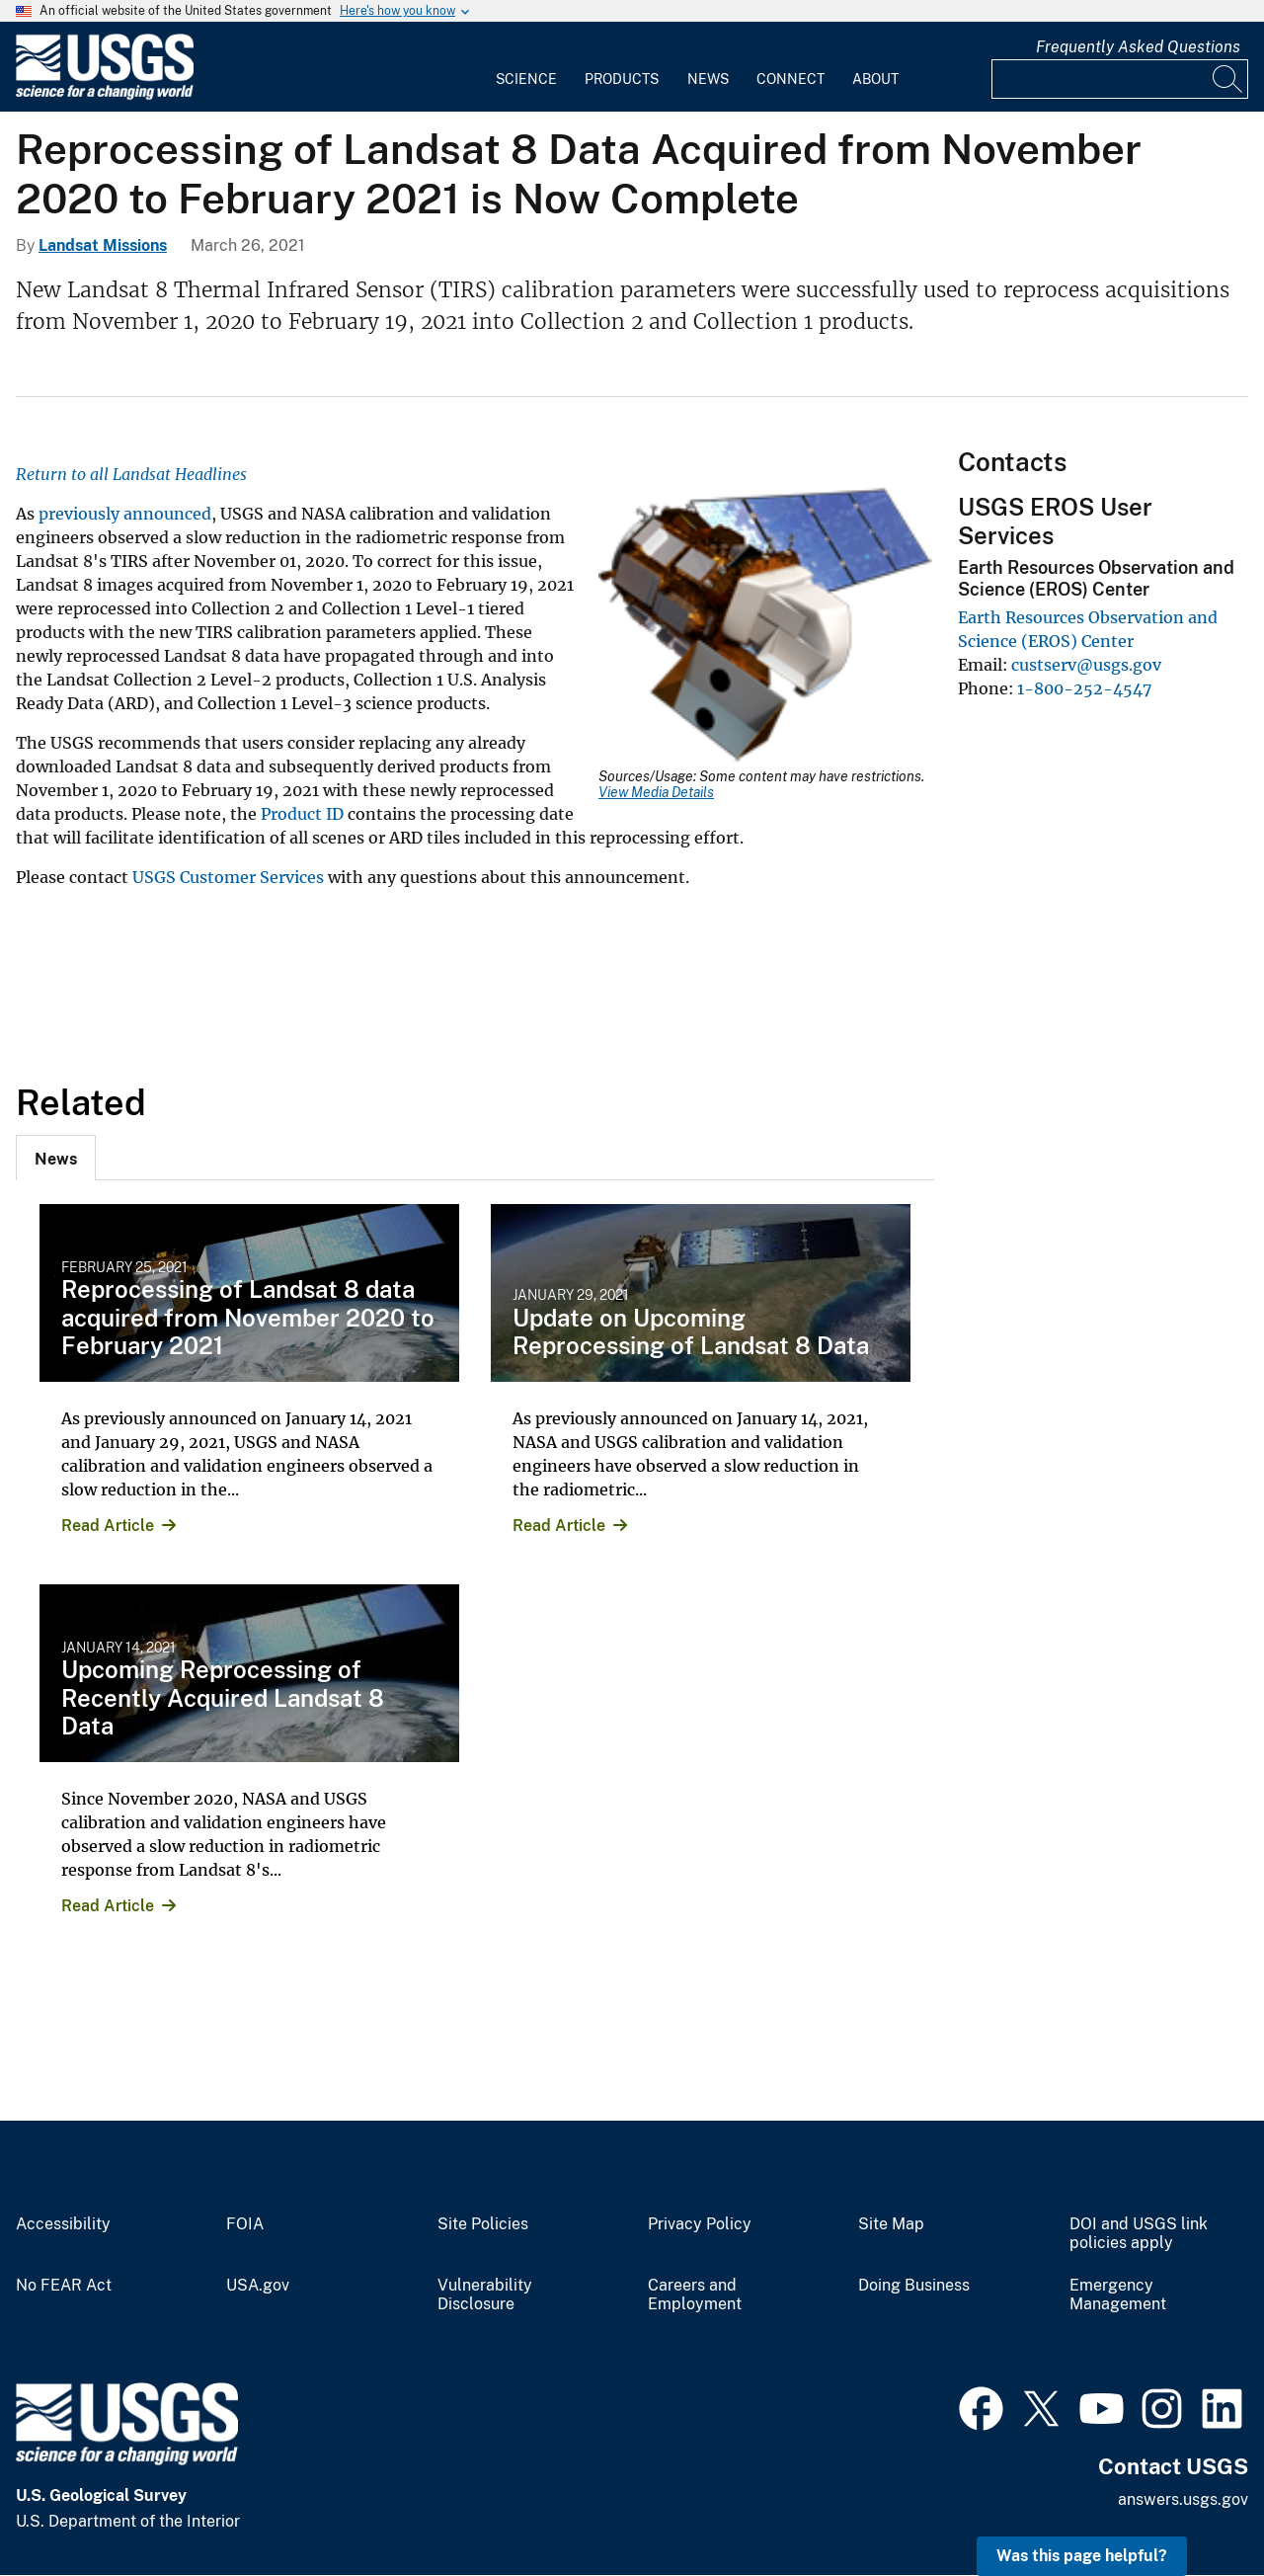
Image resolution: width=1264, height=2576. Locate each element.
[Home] (105, 95)
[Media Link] (766, 626)
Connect (790, 79)
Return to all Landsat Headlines (133, 474)
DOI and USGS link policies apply (1138, 2233)
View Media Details (656, 792)
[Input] (1119, 79)
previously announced (125, 513)
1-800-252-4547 (1084, 688)
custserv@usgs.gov (1086, 665)
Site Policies (482, 2224)
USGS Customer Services (228, 877)
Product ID (302, 814)
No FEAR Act (64, 2285)
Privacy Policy (699, 2224)
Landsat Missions (103, 245)
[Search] (1228, 79)
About (875, 79)
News (708, 79)
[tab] (56, 1157)
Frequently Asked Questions (1138, 47)
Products (622, 79)
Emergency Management (1117, 2295)
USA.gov (257, 2285)
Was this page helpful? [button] (1081, 2555)
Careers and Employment (695, 2295)
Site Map (891, 2224)
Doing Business (914, 2285)
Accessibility (63, 2224)
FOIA (245, 2224)
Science (526, 79)
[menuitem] (526, 67)
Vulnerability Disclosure (484, 2295)
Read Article (107, 1525)
